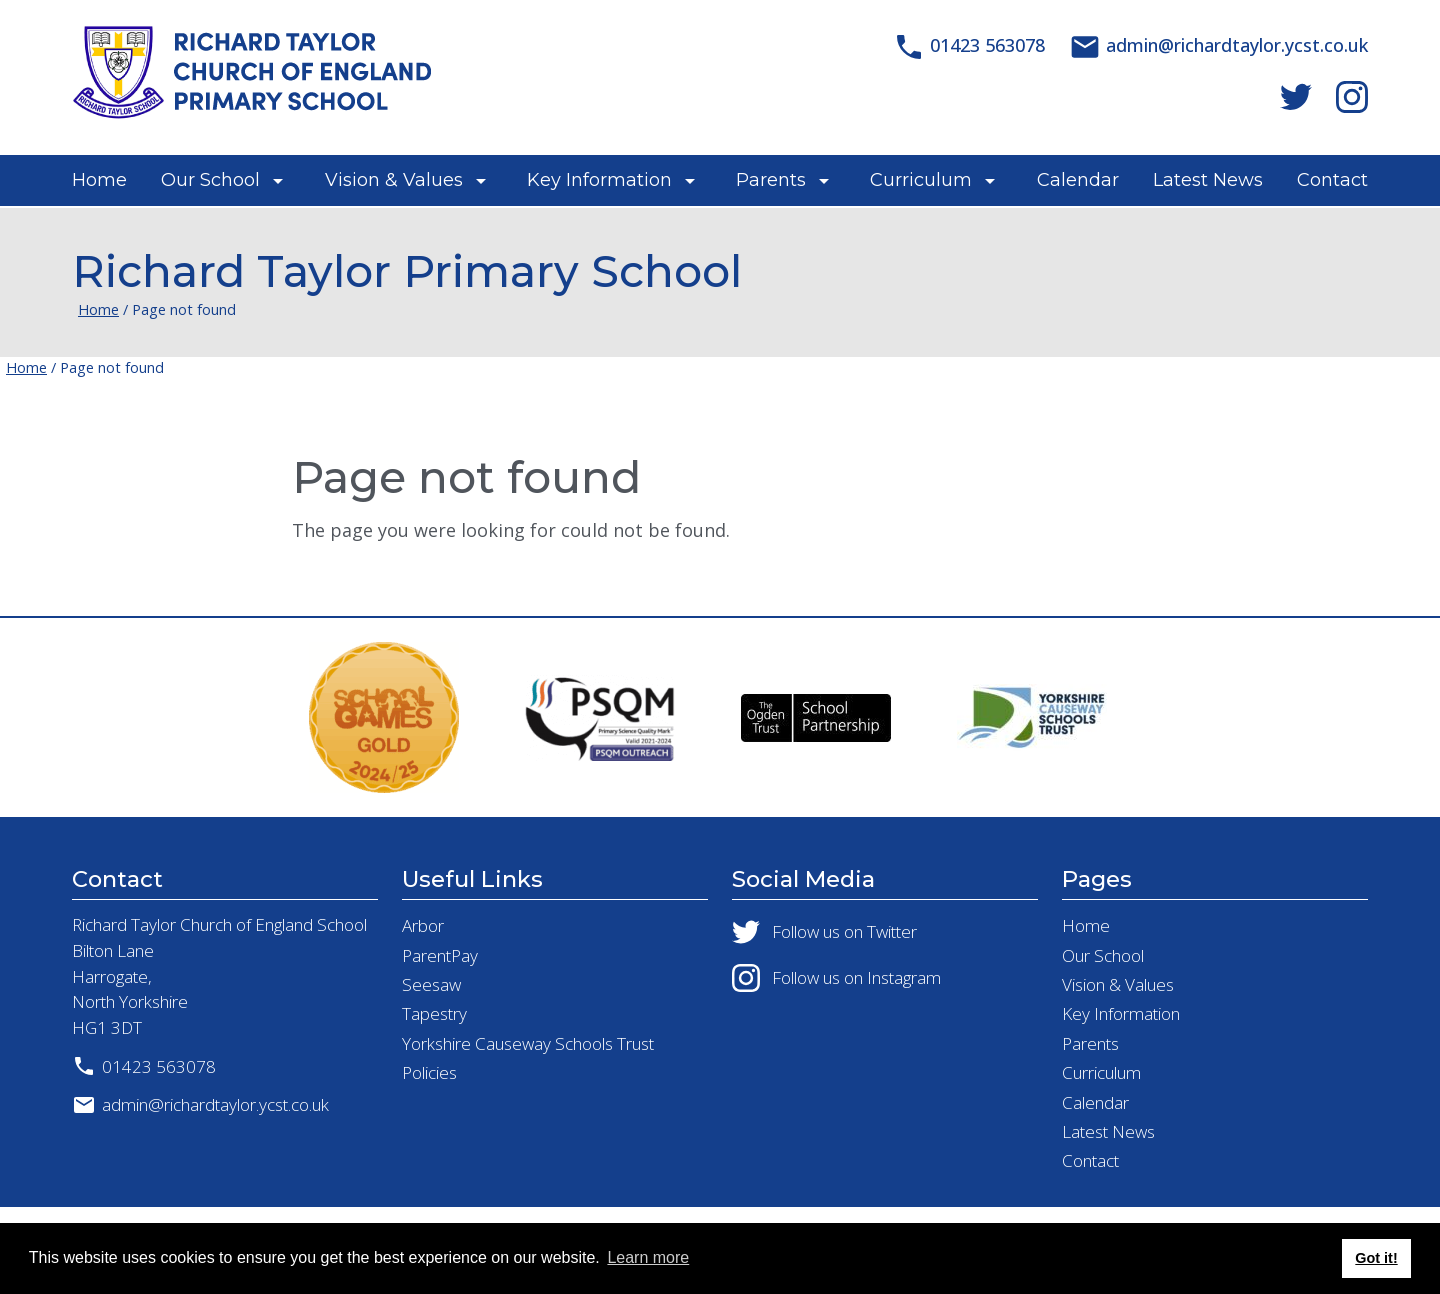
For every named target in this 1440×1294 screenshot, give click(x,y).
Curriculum (921, 180)
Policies (429, 1072)
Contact (1332, 180)
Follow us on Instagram (836, 978)
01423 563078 (144, 1066)
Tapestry (434, 1013)
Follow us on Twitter (824, 932)
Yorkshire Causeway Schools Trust (528, 1043)
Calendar (1078, 180)
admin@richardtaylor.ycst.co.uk (200, 1105)
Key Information (599, 180)
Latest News (1208, 180)
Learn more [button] (648, 1257)
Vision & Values (394, 180)
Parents (771, 180)
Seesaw (431, 984)
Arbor (423, 925)
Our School (210, 180)
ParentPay (440, 955)
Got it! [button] (1376, 1258)
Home (99, 180)
